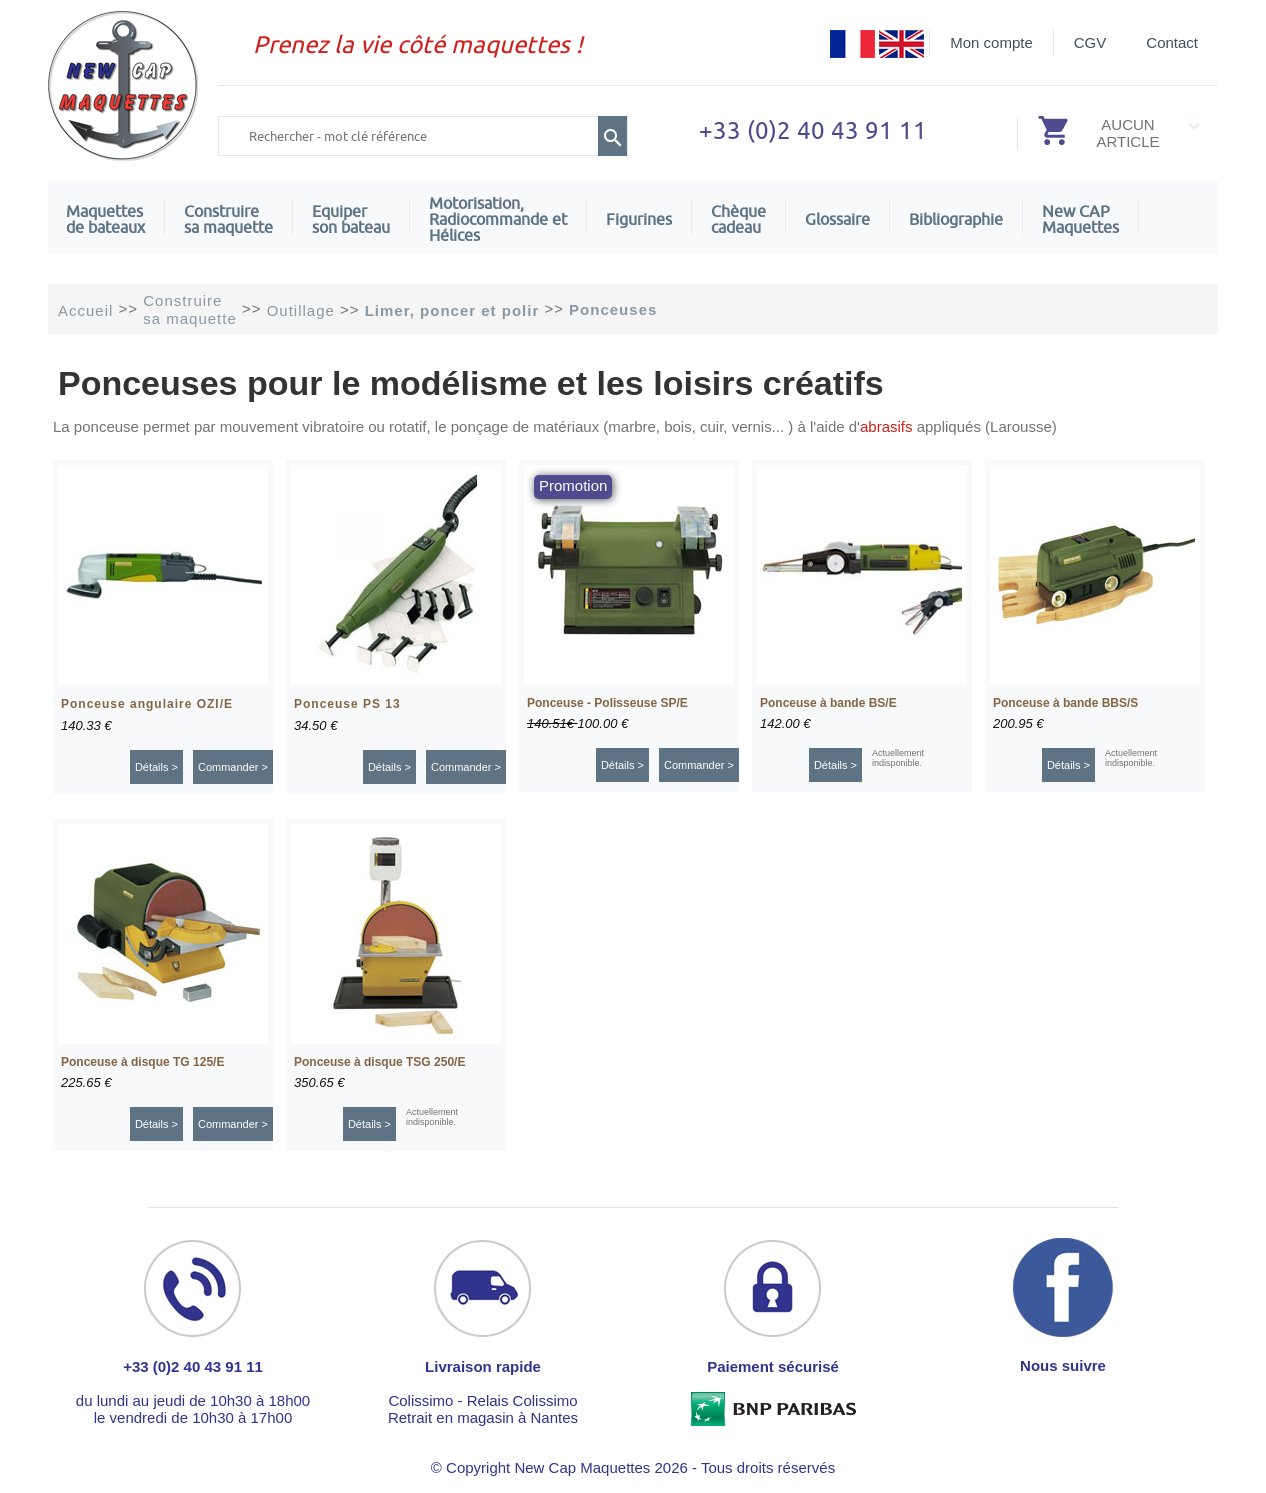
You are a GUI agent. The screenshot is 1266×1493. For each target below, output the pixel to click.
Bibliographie (956, 219)
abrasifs (886, 426)
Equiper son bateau (351, 219)
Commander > (233, 767)
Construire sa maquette (228, 219)
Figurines (639, 219)
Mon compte (991, 42)
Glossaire (837, 219)
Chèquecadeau (738, 219)
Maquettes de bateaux (105, 219)
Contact (1172, 42)
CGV (1090, 42)
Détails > (156, 767)
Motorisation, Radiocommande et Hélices (498, 219)
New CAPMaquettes (1080, 219)
